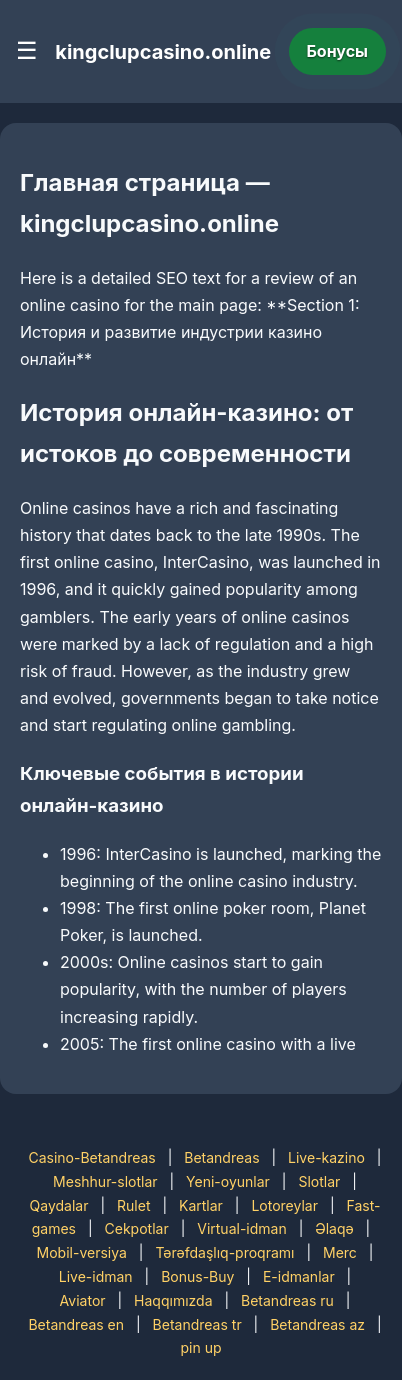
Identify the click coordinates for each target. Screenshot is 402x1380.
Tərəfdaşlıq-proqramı (224, 1252)
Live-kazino (326, 1157)
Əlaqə (334, 1228)
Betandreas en (76, 1324)
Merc (340, 1252)
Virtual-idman (241, 1228)
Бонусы (338, 51)
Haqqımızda (173, 1300)
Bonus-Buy (197, 1276)
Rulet (133, 1205)
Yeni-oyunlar (228, 1181)
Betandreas (221, 1157)
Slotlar (319, 1181)
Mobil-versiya (82, 1252)
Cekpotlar (137, 1228)
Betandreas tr (197, 1324)
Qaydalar (59, 1205)
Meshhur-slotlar (105, 1181)
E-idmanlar (299, 1276)
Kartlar (201, 1205)
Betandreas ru (287, 1300)
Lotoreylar (284, 1205)
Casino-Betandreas (91, 1157)
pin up (200, 1347)
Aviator (83, 1300)
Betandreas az (317, 1324)
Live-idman (96, 1276)
